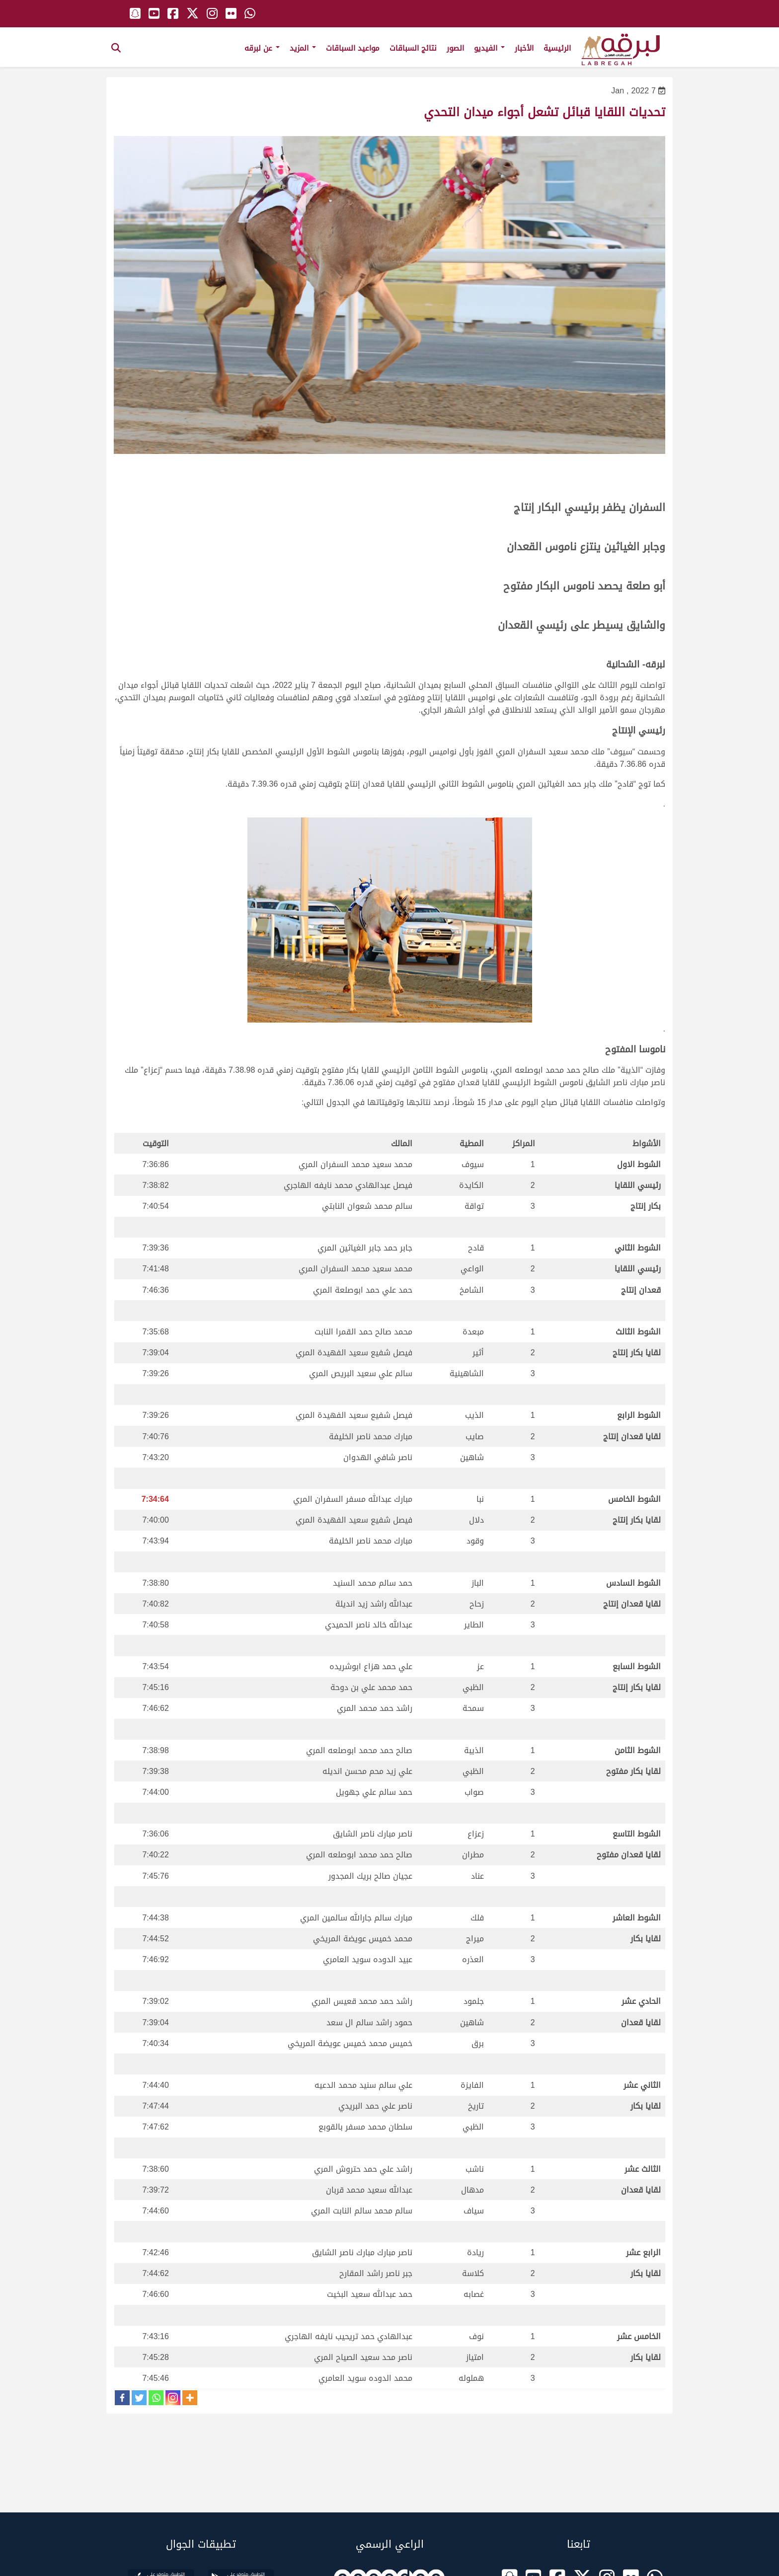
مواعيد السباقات (353, 48)
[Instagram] (172, 2397)
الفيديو (489, 48)
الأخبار (524, 48)
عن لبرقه (262, 48)
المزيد (303, 48)
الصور (455, 48)
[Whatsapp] (156, 2397)
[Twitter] (139, 2397)
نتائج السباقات (413, 48)
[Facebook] (122, 2397)
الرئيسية (557, 48)
